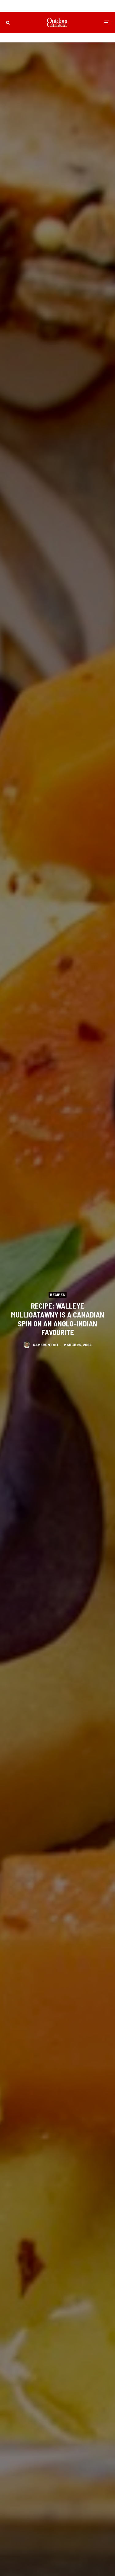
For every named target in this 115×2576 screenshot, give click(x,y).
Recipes (57, 1294)
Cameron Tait (46, 1345)
